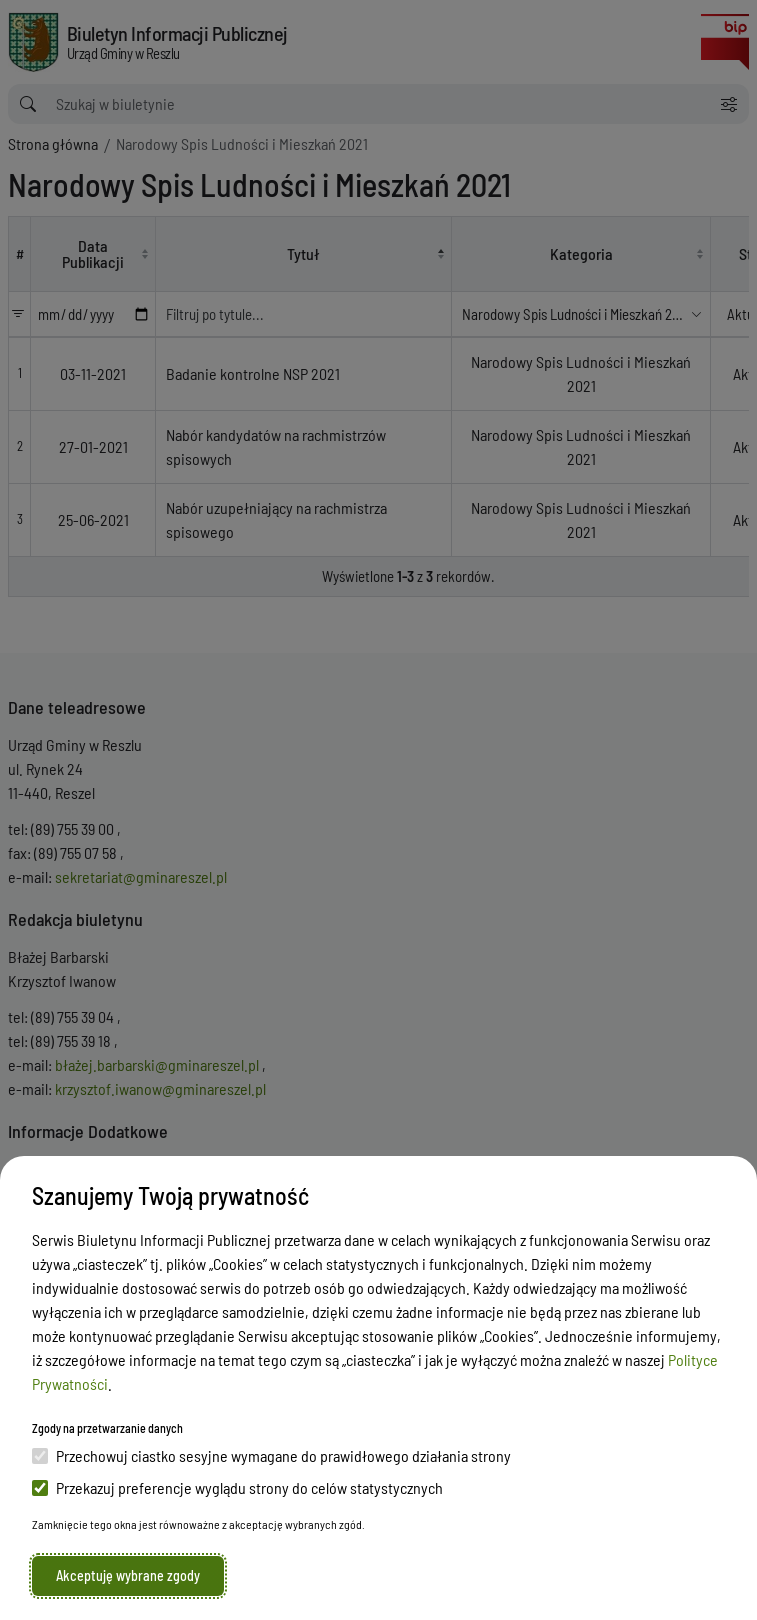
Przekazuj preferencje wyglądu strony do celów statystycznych (237, 1487)
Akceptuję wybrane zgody (128, 1575)
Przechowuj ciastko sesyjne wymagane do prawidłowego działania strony (271, 1455)
